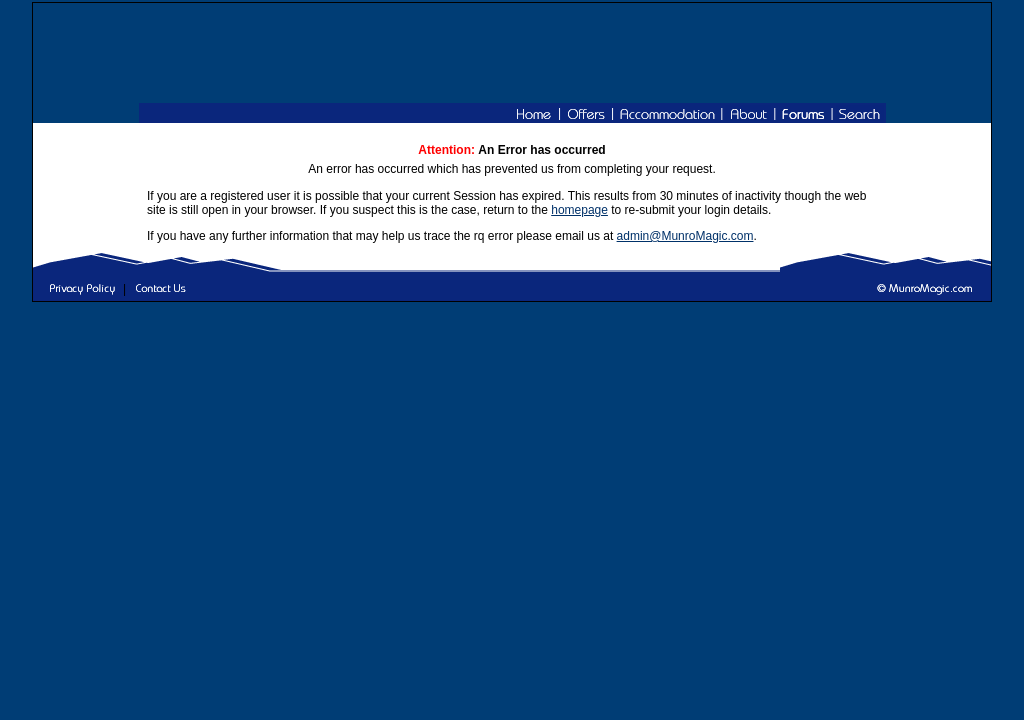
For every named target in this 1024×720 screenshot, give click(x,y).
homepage (579, 210)
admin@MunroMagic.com (685, 236)
